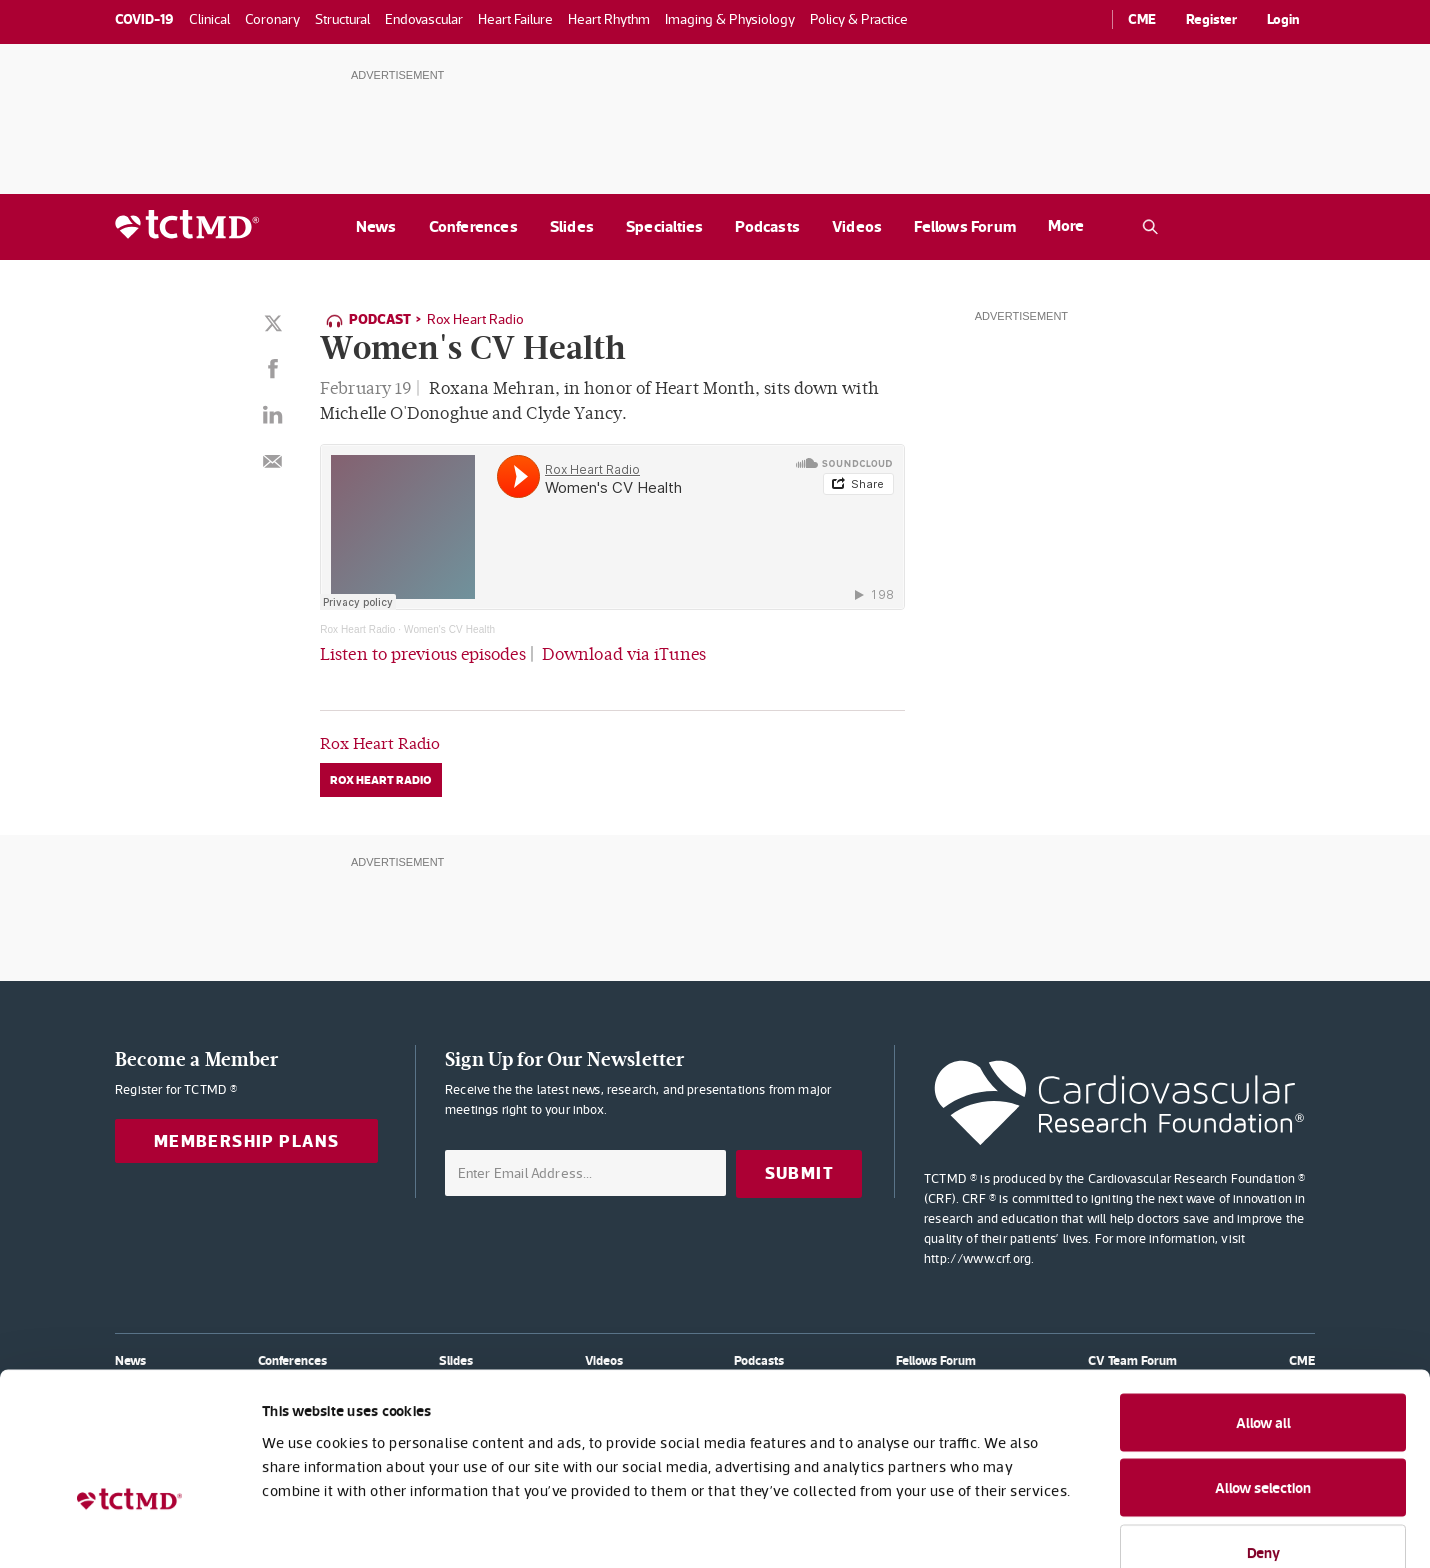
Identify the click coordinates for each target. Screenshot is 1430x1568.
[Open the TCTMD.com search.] (1150, 227)
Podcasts (767, 226)
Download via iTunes (624, 653)
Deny (1263, 1437)
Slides (572, 226)
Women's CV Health (449, 628)
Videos (857, 226)
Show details (1089, 1528)
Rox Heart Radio (475, 319)
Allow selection (1263, 1373)
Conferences (473, 226)
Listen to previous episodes (423, 653)
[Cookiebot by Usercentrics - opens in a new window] (129, 1529)
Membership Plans (247, 1139)
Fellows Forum (965, 226)
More (1066, 225)
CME (1142, 19)
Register (1211, 19)
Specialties (664, 226)
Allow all (1263, 1307)
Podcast (380, 319)
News (376, 226)
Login (1283, 19)
